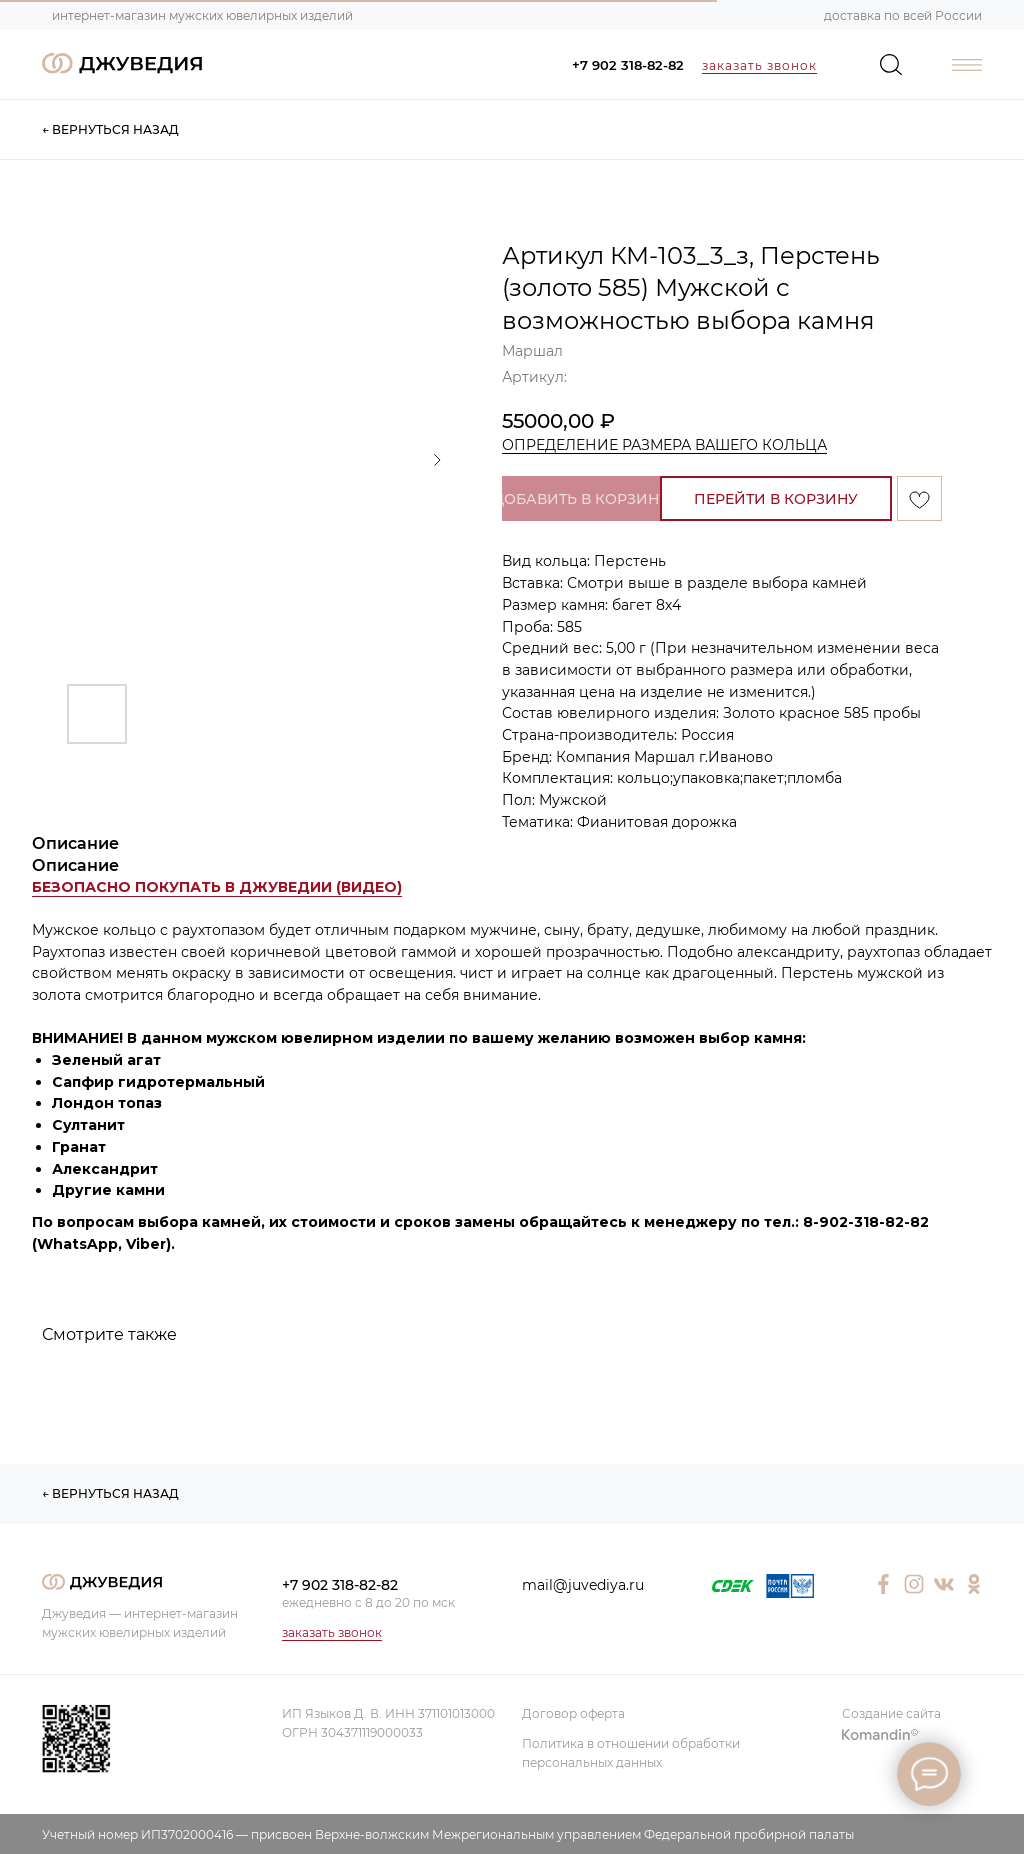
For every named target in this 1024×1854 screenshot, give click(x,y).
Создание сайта (891, 1713)
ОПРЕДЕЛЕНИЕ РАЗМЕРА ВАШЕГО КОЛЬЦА (664, 445)
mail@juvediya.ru (583, 1585)
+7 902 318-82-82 (628, 65)
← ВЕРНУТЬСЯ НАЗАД (110, 129)
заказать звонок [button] (759, 65)
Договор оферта (573, 1713)
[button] (217, 887)
